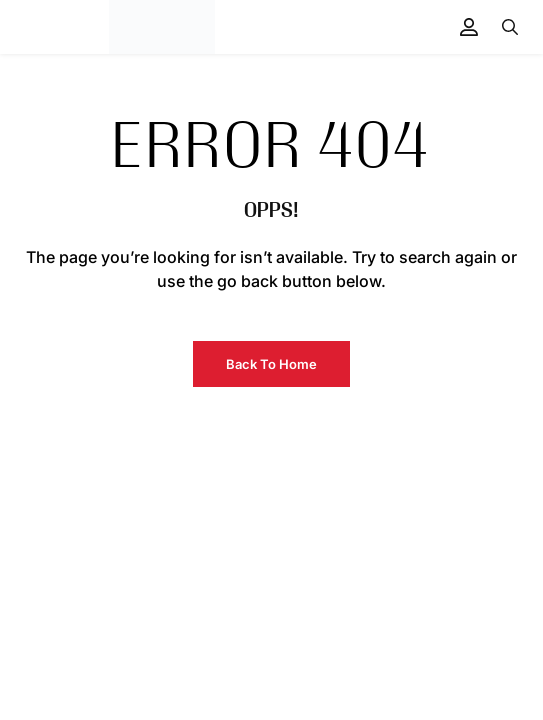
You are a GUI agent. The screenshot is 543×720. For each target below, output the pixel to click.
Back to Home (271, 364)
